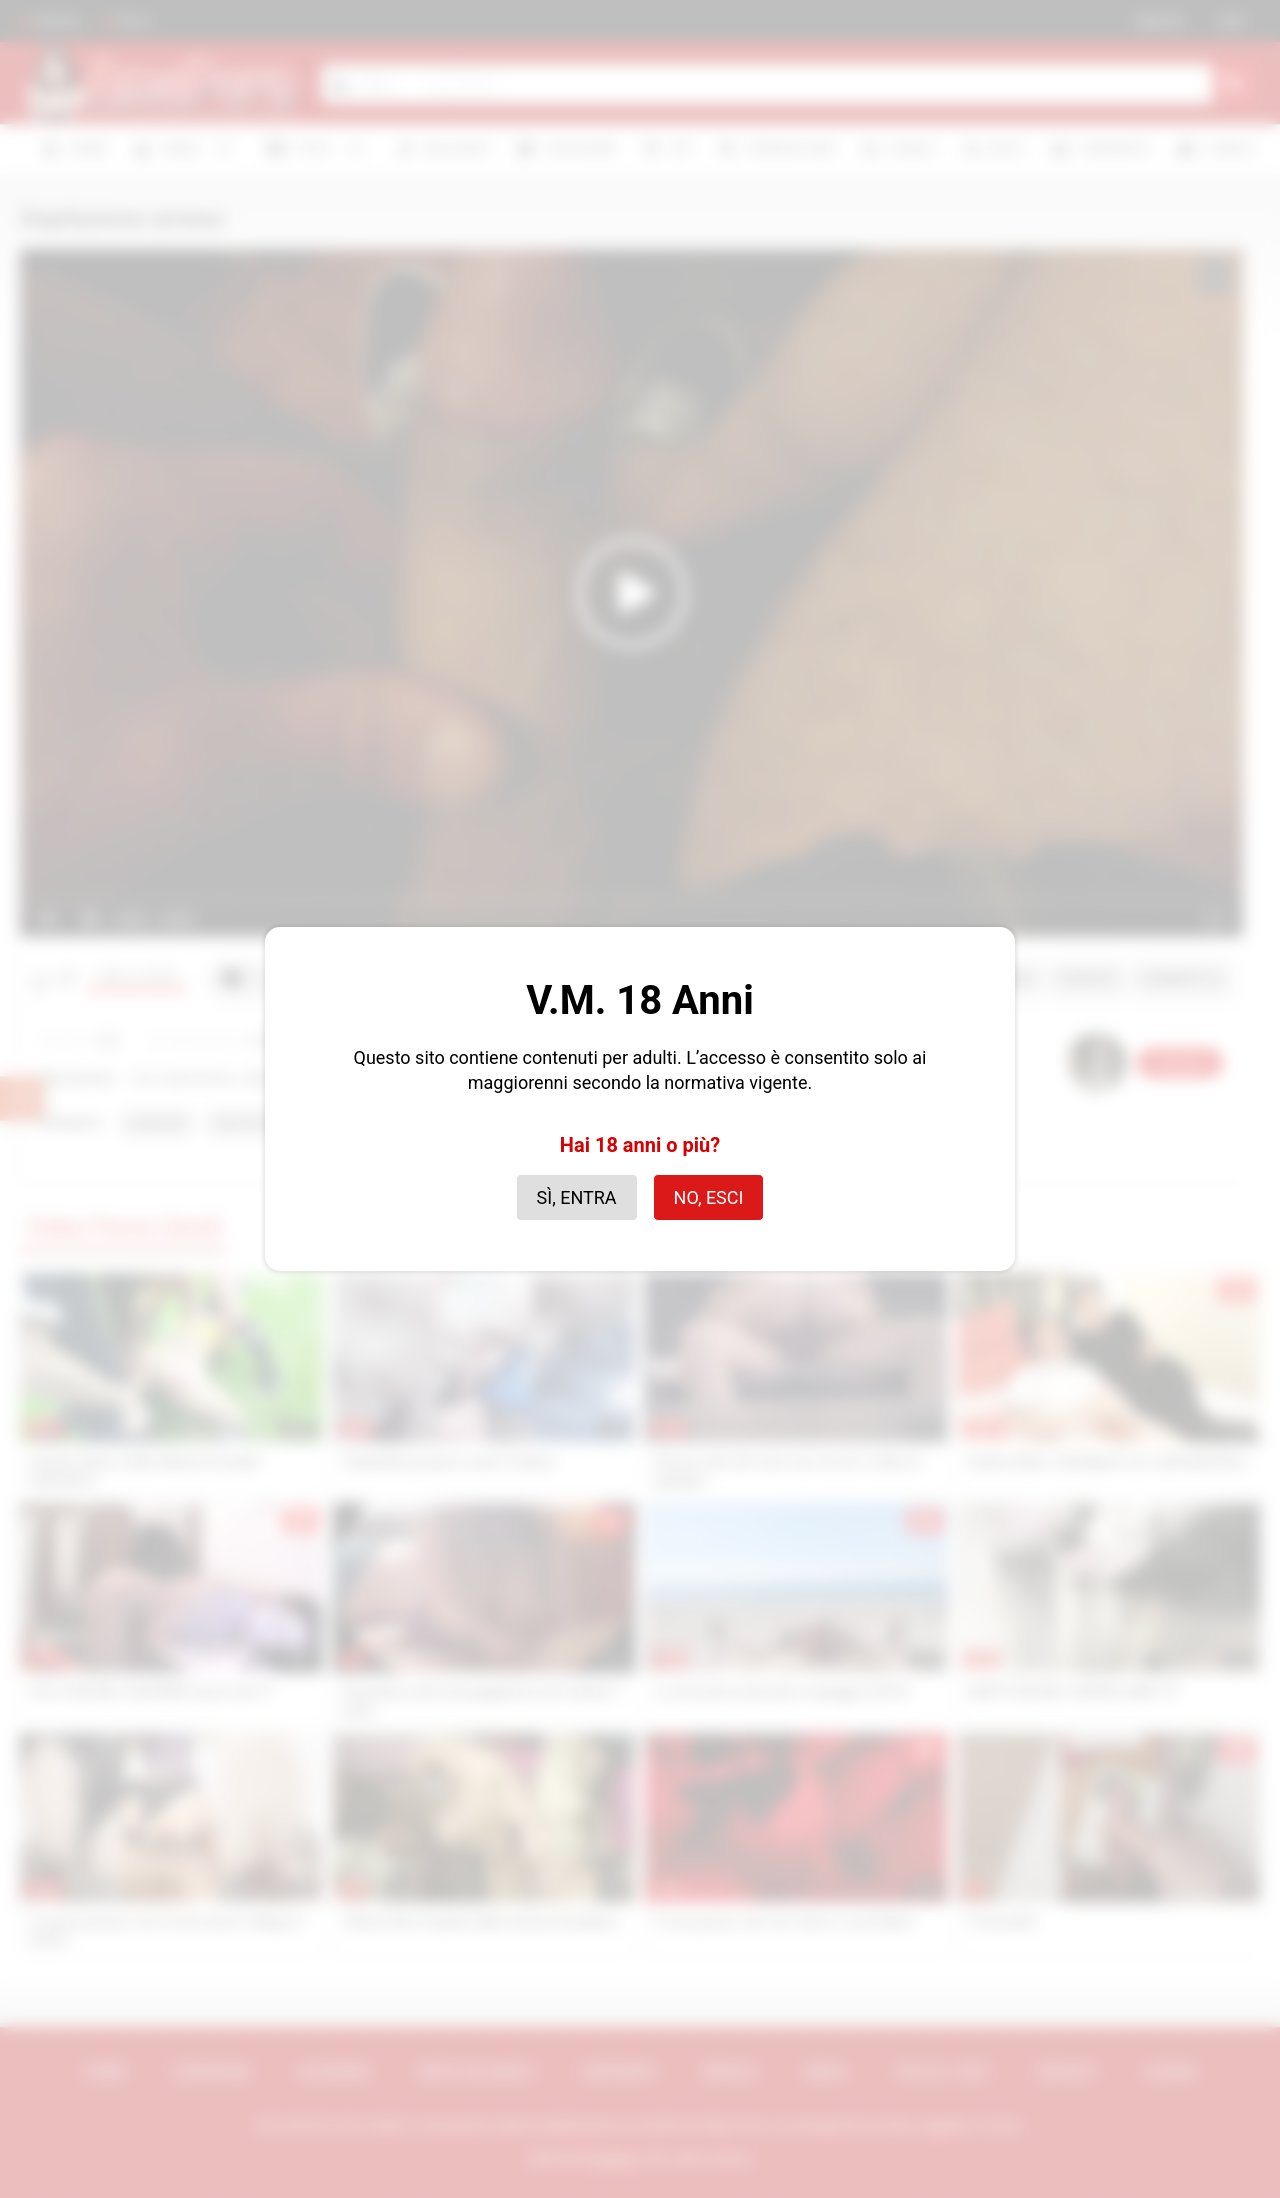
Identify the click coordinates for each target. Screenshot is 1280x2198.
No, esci (709, 1197)
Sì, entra (577, 1197)
